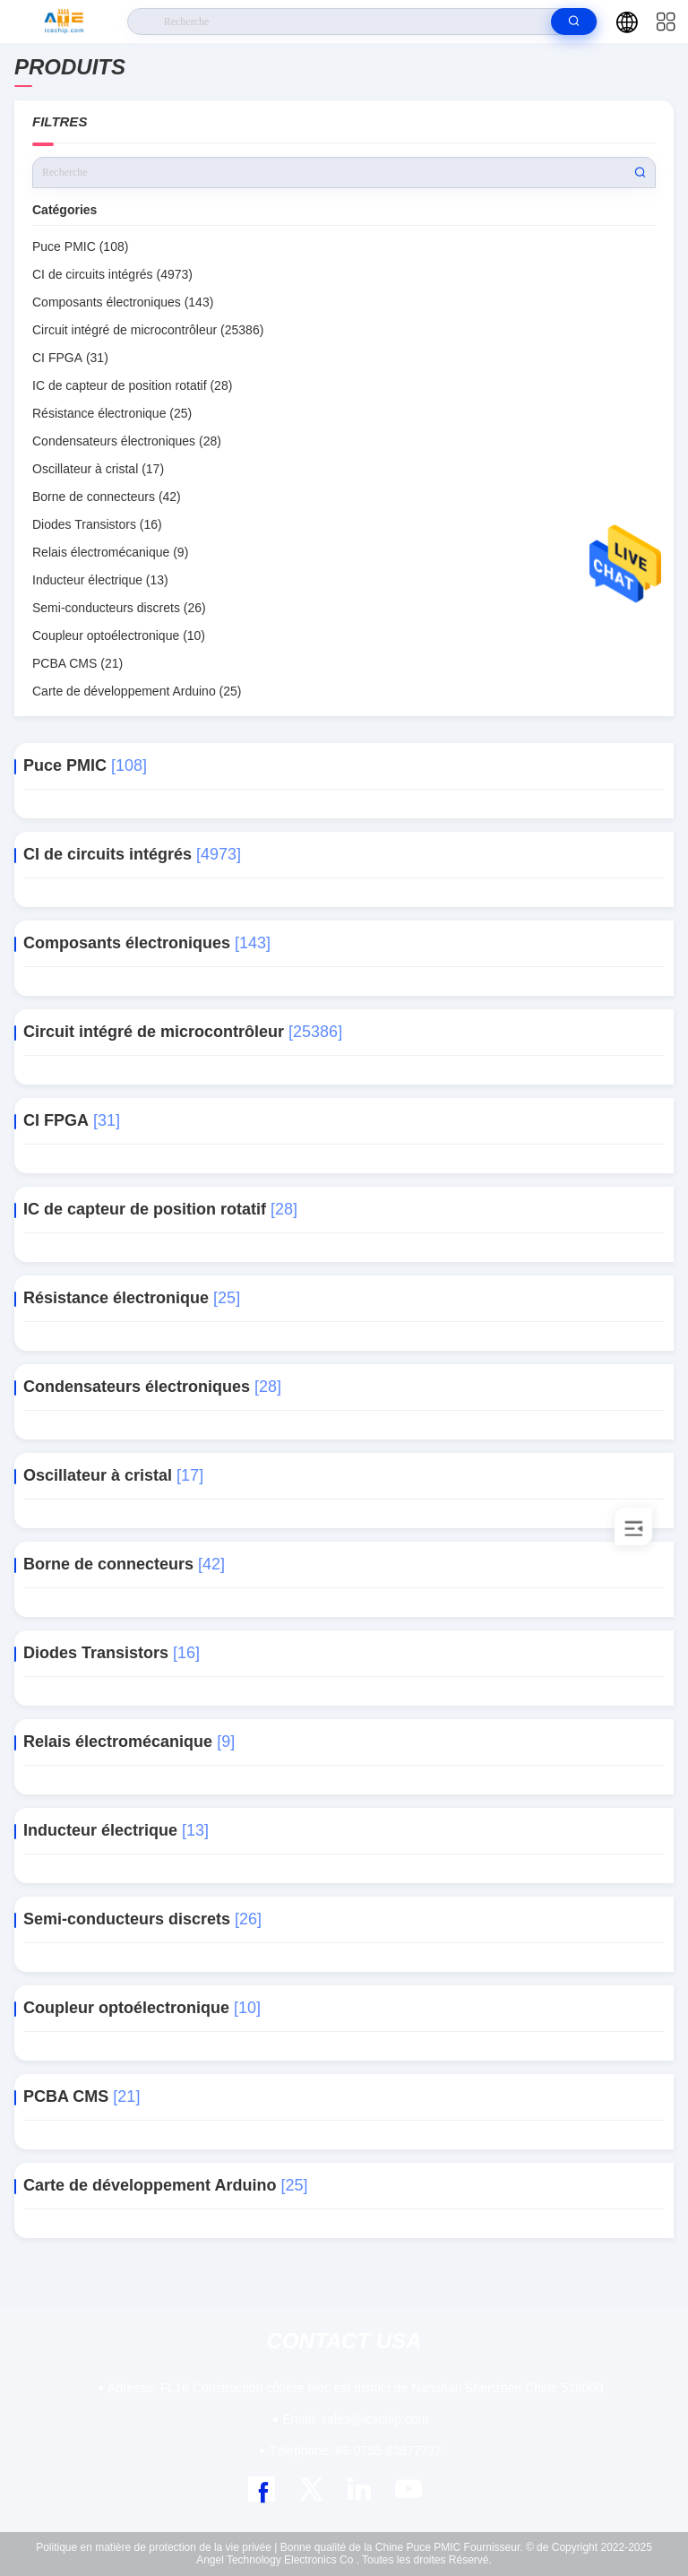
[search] (574, 21)
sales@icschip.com (356, 2419)
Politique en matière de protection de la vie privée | (156, 2547)
